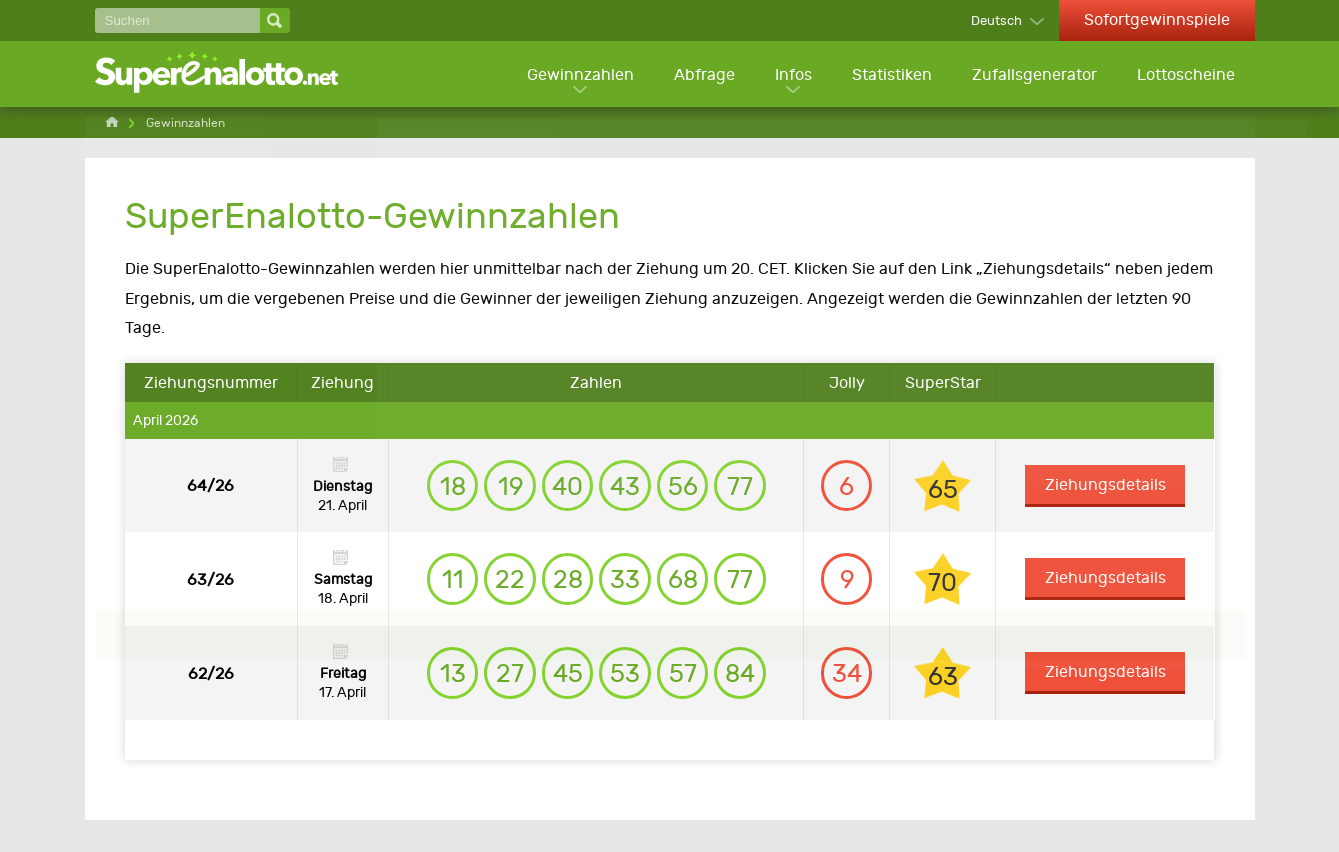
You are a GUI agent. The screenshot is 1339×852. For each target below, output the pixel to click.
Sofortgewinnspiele (1157, 19)
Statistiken (890, 75)
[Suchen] (177, 20)
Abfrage (700, 75)
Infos (790, 75)
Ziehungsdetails (1107, 487)
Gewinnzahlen (575, 75)
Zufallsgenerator (1033, 75)
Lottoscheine (1186, 75)
